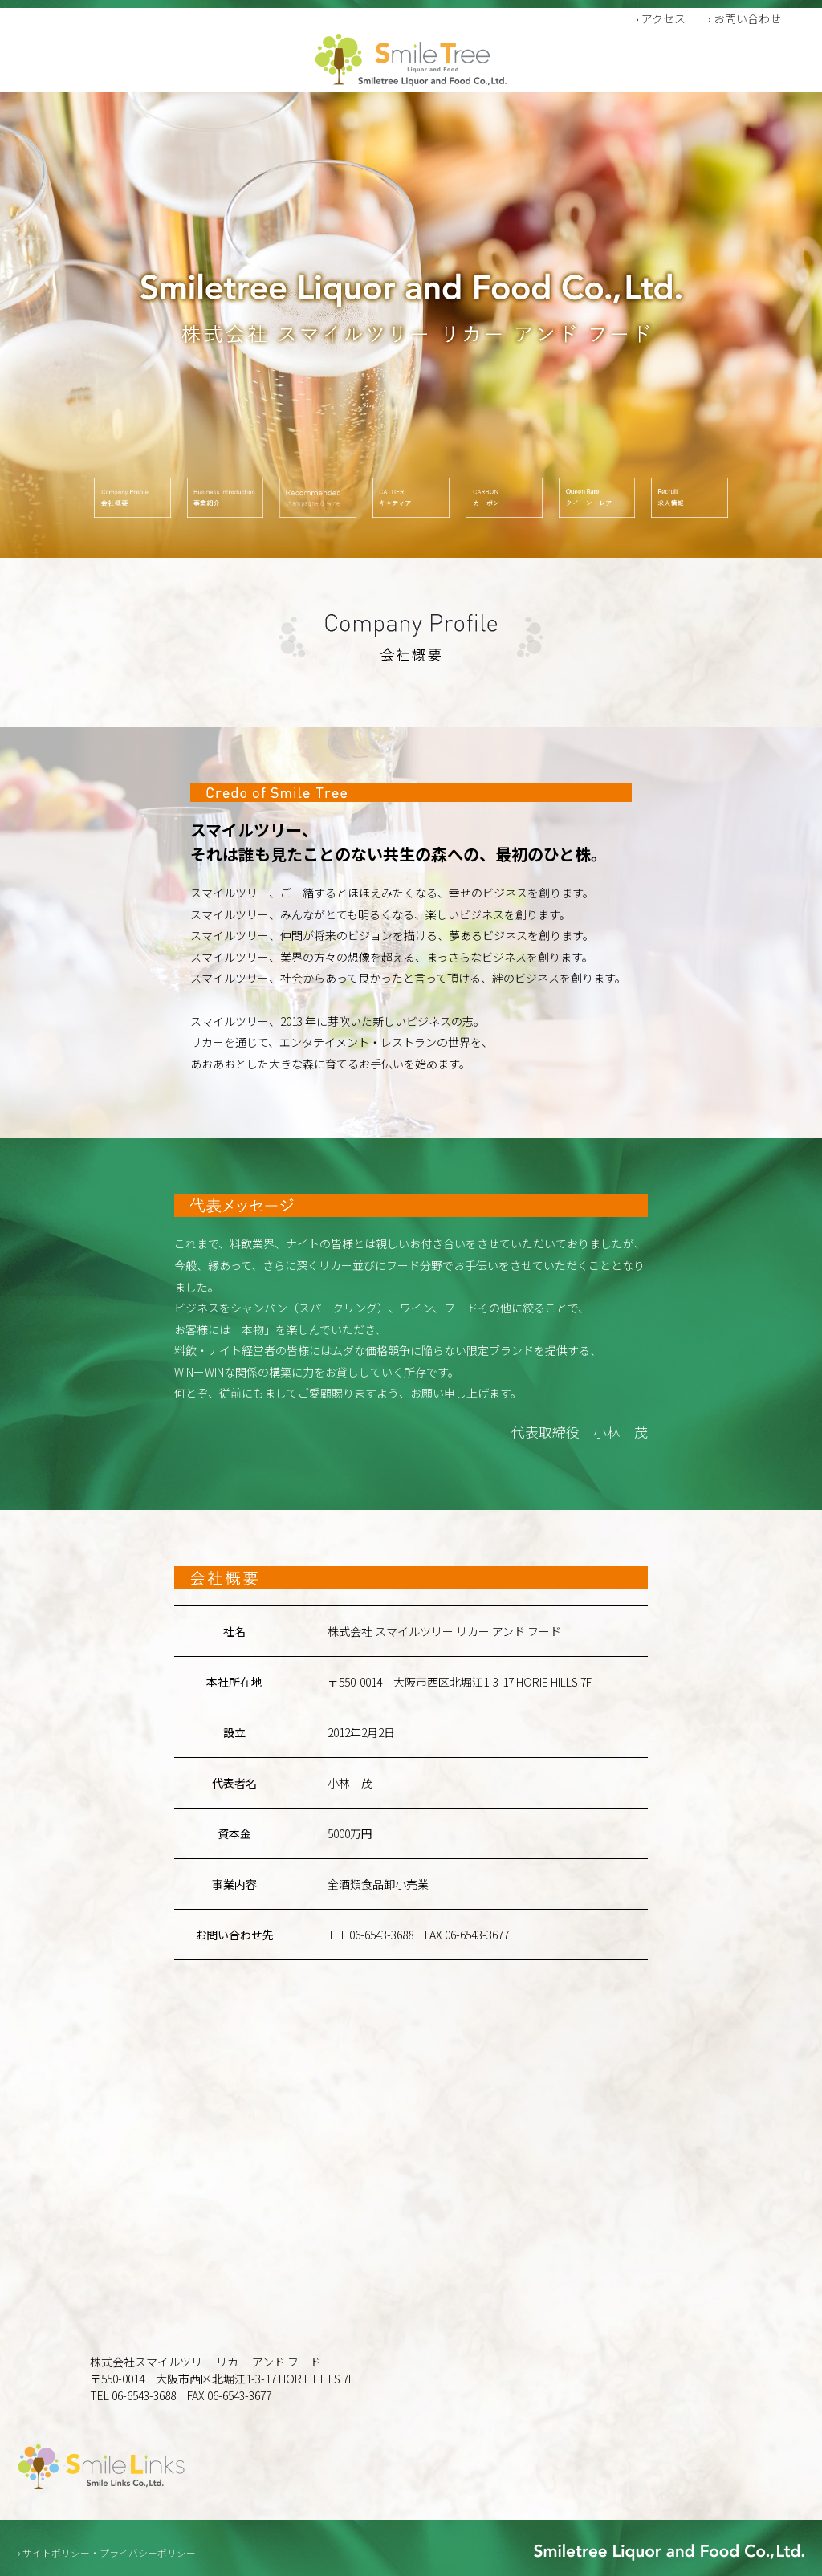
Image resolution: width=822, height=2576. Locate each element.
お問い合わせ (747, 18)
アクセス (663, 18)
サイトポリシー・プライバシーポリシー (109, 2552)
